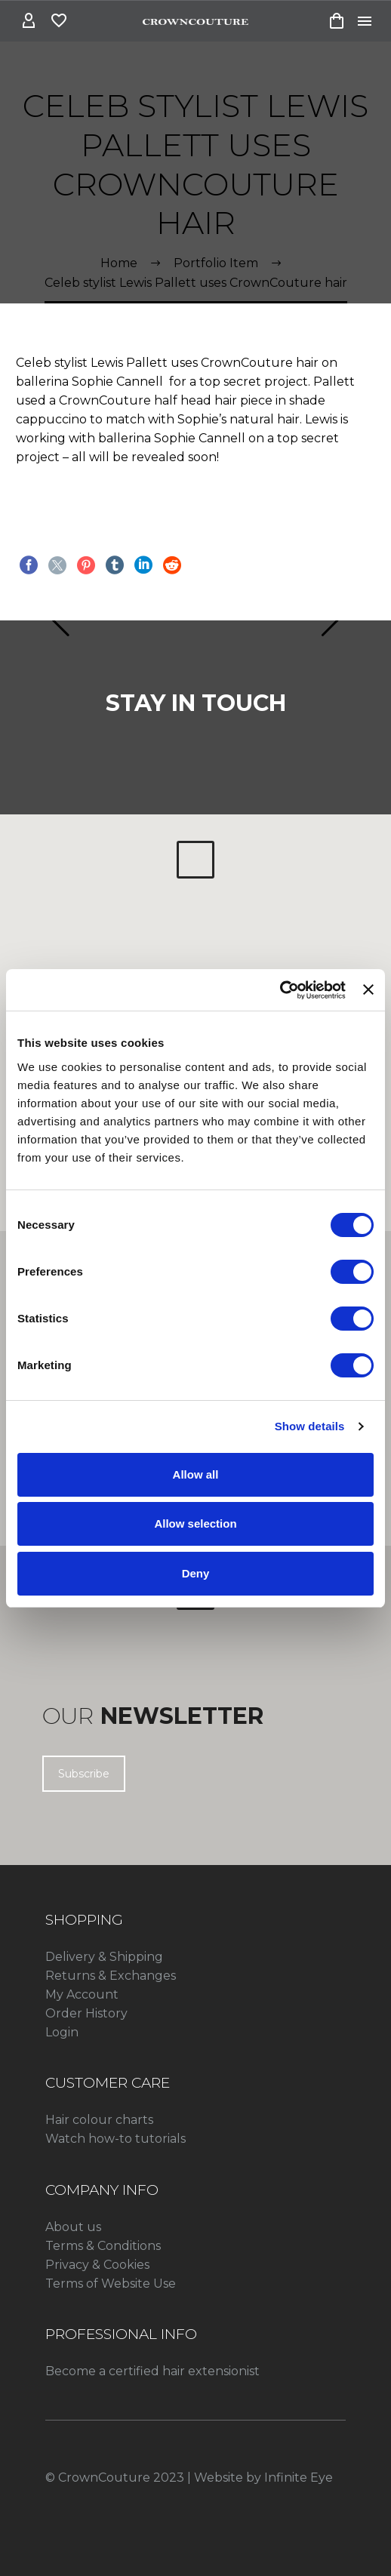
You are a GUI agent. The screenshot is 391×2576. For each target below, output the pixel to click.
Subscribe (83, 1773)
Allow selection (195, 1523)
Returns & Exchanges (110, 1975)
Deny (196, 1573)
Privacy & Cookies (97, 2264)
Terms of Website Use (110, 2283)
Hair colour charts (99, 2120)
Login (62, 2032)
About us (73, 2227)
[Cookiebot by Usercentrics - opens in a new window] (280, 990)
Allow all (196, 1474)
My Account (82, 1994)
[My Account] (29, 21)
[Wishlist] (59, 21)
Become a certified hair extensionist (152, 2371)
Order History (86, 2013)
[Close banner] (368, 989)
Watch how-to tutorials (115, 2138)
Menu (364, 21)
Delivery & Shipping (104, 1957)
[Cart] (337, 21)
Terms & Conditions (103, 2246)
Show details (310, 1426)
